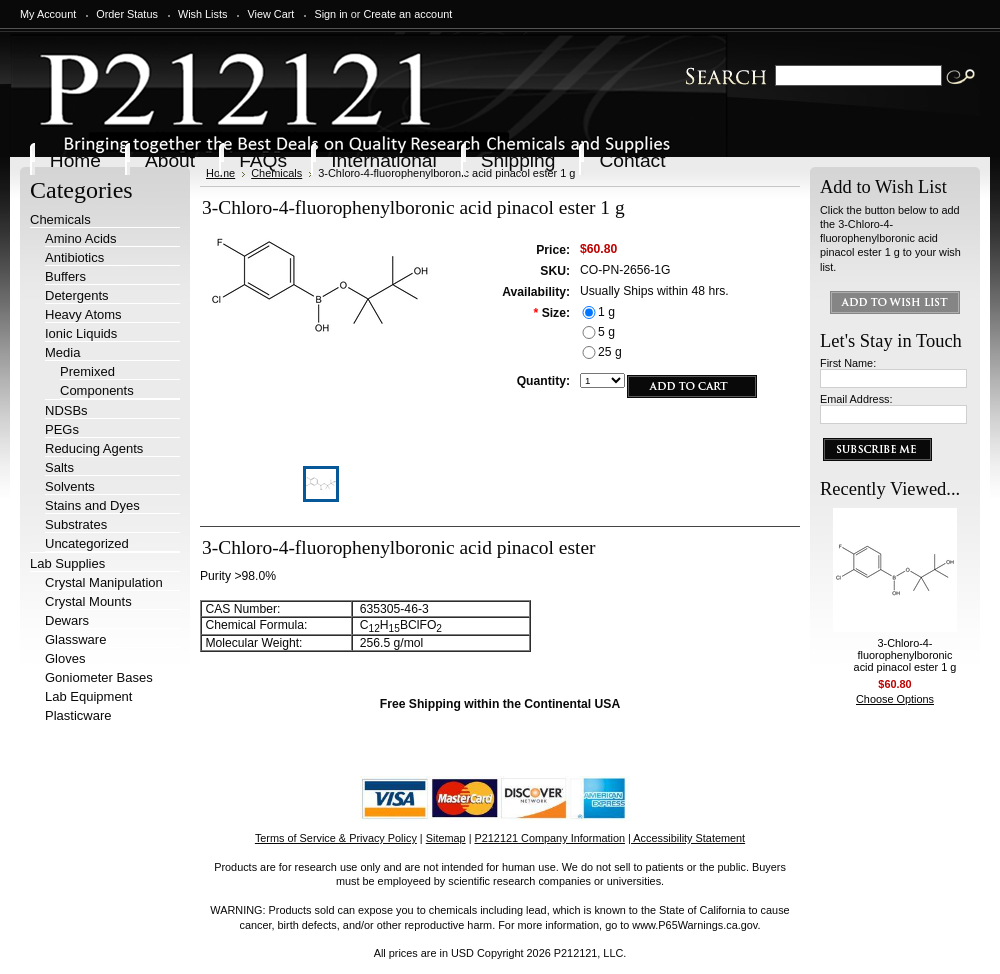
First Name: (848, 363)
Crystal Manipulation (104, 582)
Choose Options (895, 699)
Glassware (75, 639)
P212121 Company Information (550, 838)
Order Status (127, 14)
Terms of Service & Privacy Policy (336, 838)
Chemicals (60, 219)
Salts (59, 467)
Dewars (67, 620)
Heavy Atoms (83, 314)
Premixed (87, 371)
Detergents (77, 295)
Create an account (407, 14)
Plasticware (78, 715)
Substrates (76, 524)
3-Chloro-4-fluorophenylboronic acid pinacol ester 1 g (905, 655)
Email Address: (856, 399)
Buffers (65, 276)
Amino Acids (81, 238)
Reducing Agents (94, 448)
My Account (48, 14)
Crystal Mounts (88, 601)
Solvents (70, 486)
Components (97, 390)
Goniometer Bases (99, 677)
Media (62, 352)
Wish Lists (203, 14)
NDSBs (66, 410)
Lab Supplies (67, 563)
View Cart (270, 14)
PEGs (62, 429)
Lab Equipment (88, 696)
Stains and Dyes (92, 505)
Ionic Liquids (81, 333)
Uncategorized (87, 543)
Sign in (330, 14)
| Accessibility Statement (686, 838)
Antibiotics (74, 257)
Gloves (65, 658)
